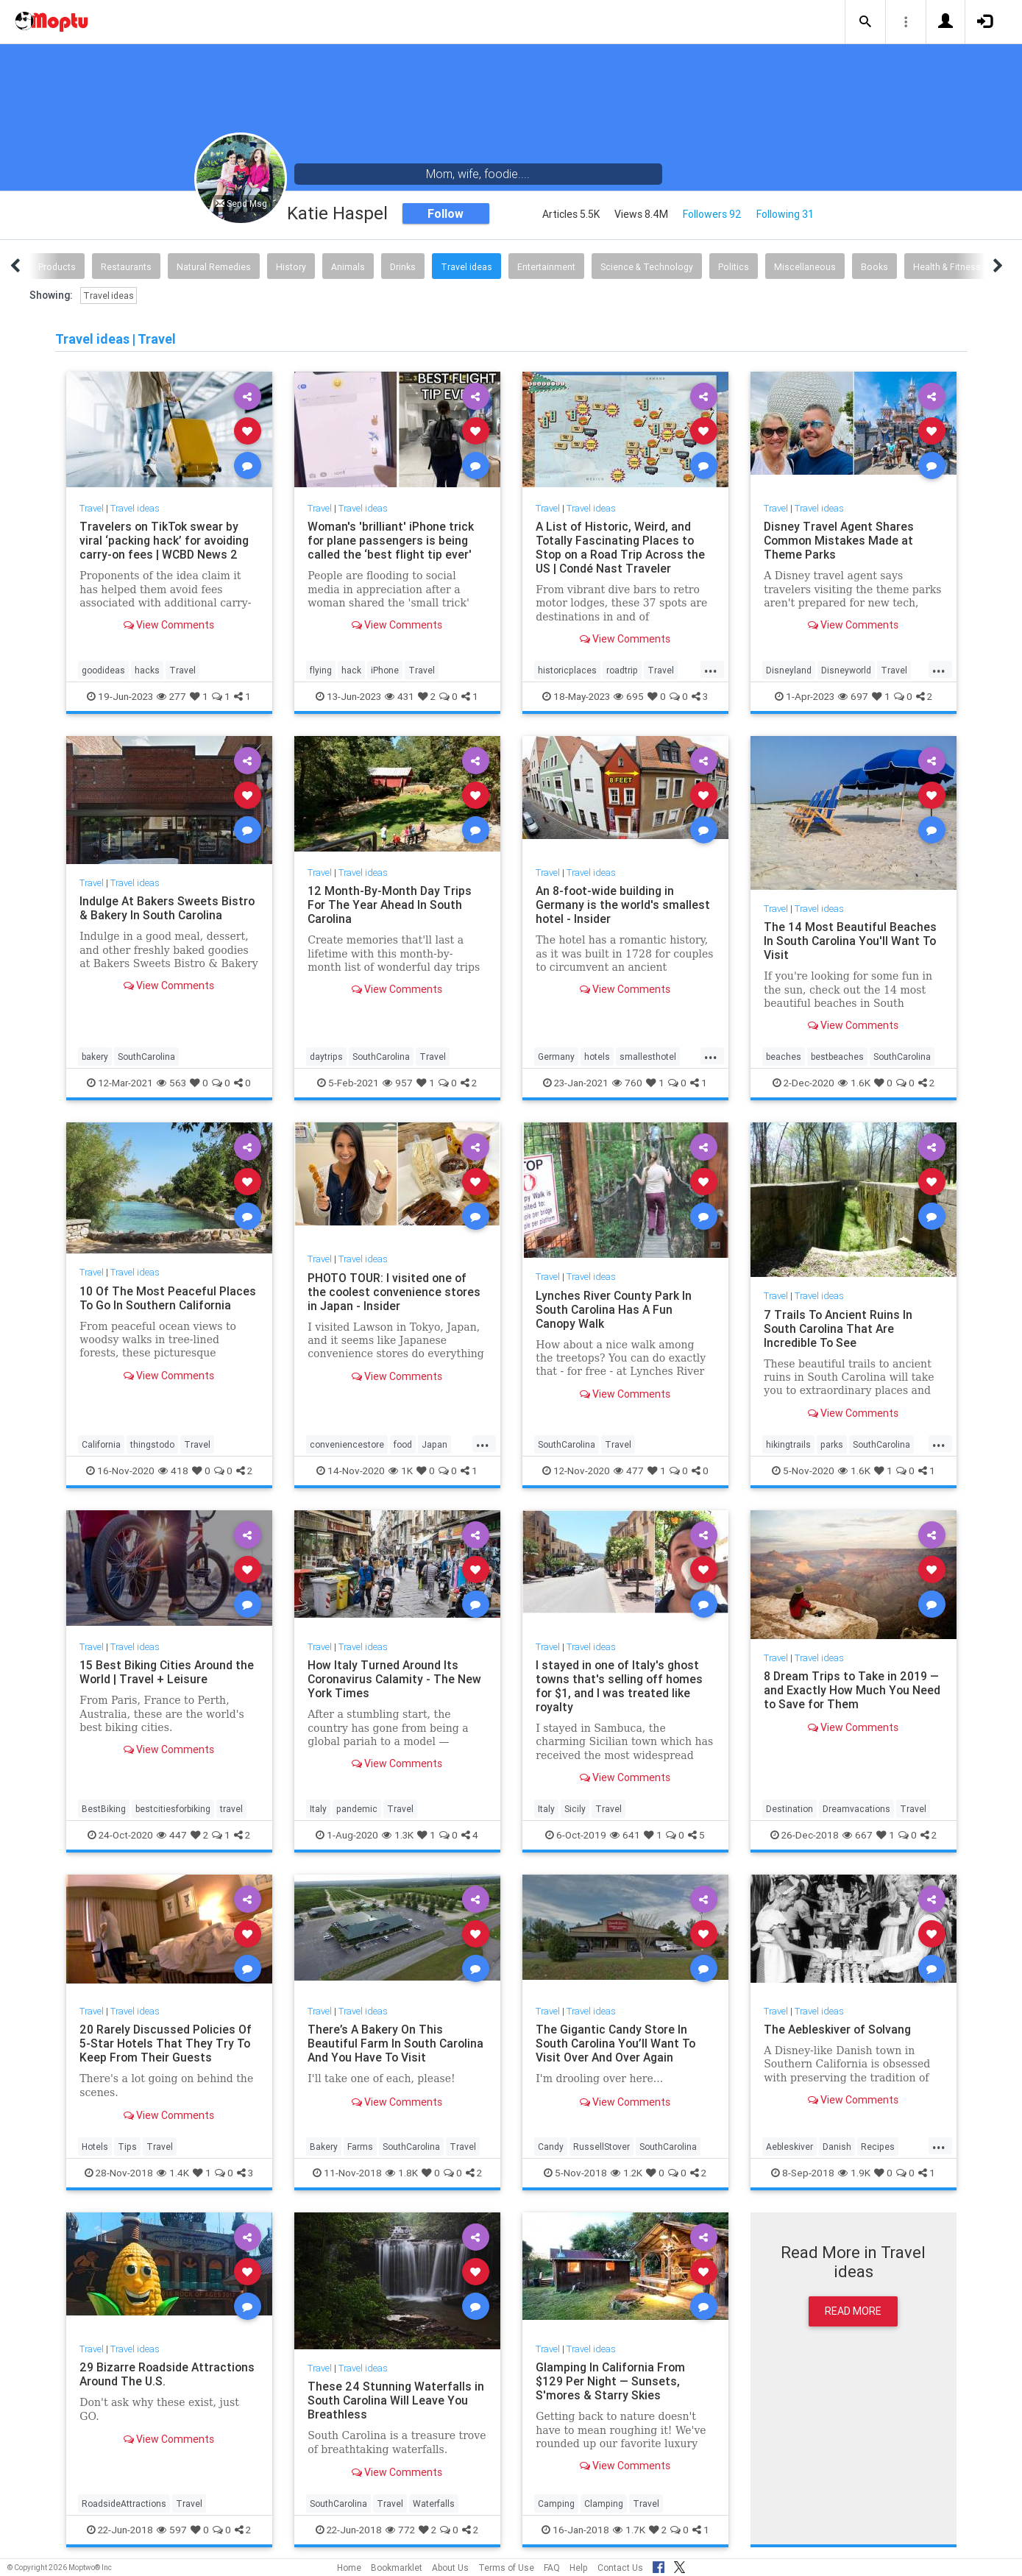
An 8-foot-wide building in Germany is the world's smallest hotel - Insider (623, 904)
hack (351, 670)
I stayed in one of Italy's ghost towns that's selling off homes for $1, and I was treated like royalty (620, 1685)
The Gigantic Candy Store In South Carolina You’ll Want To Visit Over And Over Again (617, 2043)
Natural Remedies (214, 266)
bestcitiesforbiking (172, 1808)
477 (629, 1470)
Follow (445, 213)
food (403, 1444)
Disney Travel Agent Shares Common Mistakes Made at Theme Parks (839, 540)
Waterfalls (434, 2503)
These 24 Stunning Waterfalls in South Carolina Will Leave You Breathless (396, 2400)
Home (349, 2567)
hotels (597, 1056)
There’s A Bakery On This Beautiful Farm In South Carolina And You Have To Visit (397, 2043)
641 (625, 1834)
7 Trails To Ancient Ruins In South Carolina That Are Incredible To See (838, 1328)
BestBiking (104, 1808)
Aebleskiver (789, 2146)
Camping (556, 2503)
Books (874, 266)
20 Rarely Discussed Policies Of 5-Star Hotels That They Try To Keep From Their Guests (165, 2043)
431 (399, 696)
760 (627, 1082)
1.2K (626, 2172)
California (101, 1444)
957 (398, 1082)
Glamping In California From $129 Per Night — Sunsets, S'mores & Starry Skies (611, 2381)
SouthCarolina (146, 1056)
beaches (783, 1056)
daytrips (326, 1056)
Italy (318, 1808)
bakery (95, 1056)
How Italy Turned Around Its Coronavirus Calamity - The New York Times (396, 1678)
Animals (348, 266)
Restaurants (126, 266)
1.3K (398, 1834)
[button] (865, 22)
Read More (853, 2311)
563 (171, 1082)
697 (853, 696)
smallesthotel (648, 1056)
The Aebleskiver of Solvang (838, 2029)
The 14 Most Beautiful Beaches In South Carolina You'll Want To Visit (851, 940)
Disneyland (789, 670)
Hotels (95, 2146)
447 (172, 1834)
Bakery (324, 2146)
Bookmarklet (396, 2567)
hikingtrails (788, 1444)
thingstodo (152, 1444)
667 (857, 1834)
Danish (837, 2146)
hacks (147, 670)
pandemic (356, 1808)
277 (171, 696)
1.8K (402, 2172)
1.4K (173, 2172)
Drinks (403, 266)
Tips (127, 2146)
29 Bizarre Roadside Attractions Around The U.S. (168, 2374)
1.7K (629, 2529)
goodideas (103, 670)
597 (172, 2529)
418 (173, 1470)
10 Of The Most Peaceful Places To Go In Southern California (168, 1298)
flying (321, 670)
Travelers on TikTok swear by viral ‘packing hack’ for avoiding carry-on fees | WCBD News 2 (164, 540)
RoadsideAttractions (124, 2503)
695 (629, 696)
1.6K (854, 1082)
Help (578, 2567)
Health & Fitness (947, 266)
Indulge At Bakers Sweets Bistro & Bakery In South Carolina (167, 908)
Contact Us (620, 2567)
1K (400, 1470)
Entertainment (546, 266)
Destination (789, 1808)
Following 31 (785, 214)
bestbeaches (837, 1056)
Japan (434, 1444)
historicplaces (567, 670)
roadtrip (622, 670)
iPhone (385, 670)
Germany (556, 1056)
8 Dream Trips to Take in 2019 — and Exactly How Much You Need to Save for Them (852, 1690)
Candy (551, 2146)
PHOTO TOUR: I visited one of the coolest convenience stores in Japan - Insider (395, 1291)
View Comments (169, 624)
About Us (450, 2567)
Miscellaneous (805, 266)
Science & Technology (646, 266)
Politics (733, 266)
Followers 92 (712, 214)
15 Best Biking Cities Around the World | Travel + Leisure (168, 1671)
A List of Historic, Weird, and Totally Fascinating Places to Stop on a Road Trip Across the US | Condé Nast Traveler (622, 547)
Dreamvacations (856, 1808)
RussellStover (601, 2146)
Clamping (603, 2503)
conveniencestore (347, 1444)
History (291, 266)
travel (231, 1808)
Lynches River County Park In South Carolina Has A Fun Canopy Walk (614, 1309)
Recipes (878, 2146)
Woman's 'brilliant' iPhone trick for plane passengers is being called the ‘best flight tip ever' (391, 540)
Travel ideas (466, 266)
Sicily (575, 1808)
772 (400, 2529)
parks (831, 1444)
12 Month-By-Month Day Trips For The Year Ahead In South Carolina (390, 904)
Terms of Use (506, 2567)
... (710, 669)
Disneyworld (846, 670)
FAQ (552, 2567)
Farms (360, 2146)
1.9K (854, 2172)
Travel (92, 508)
